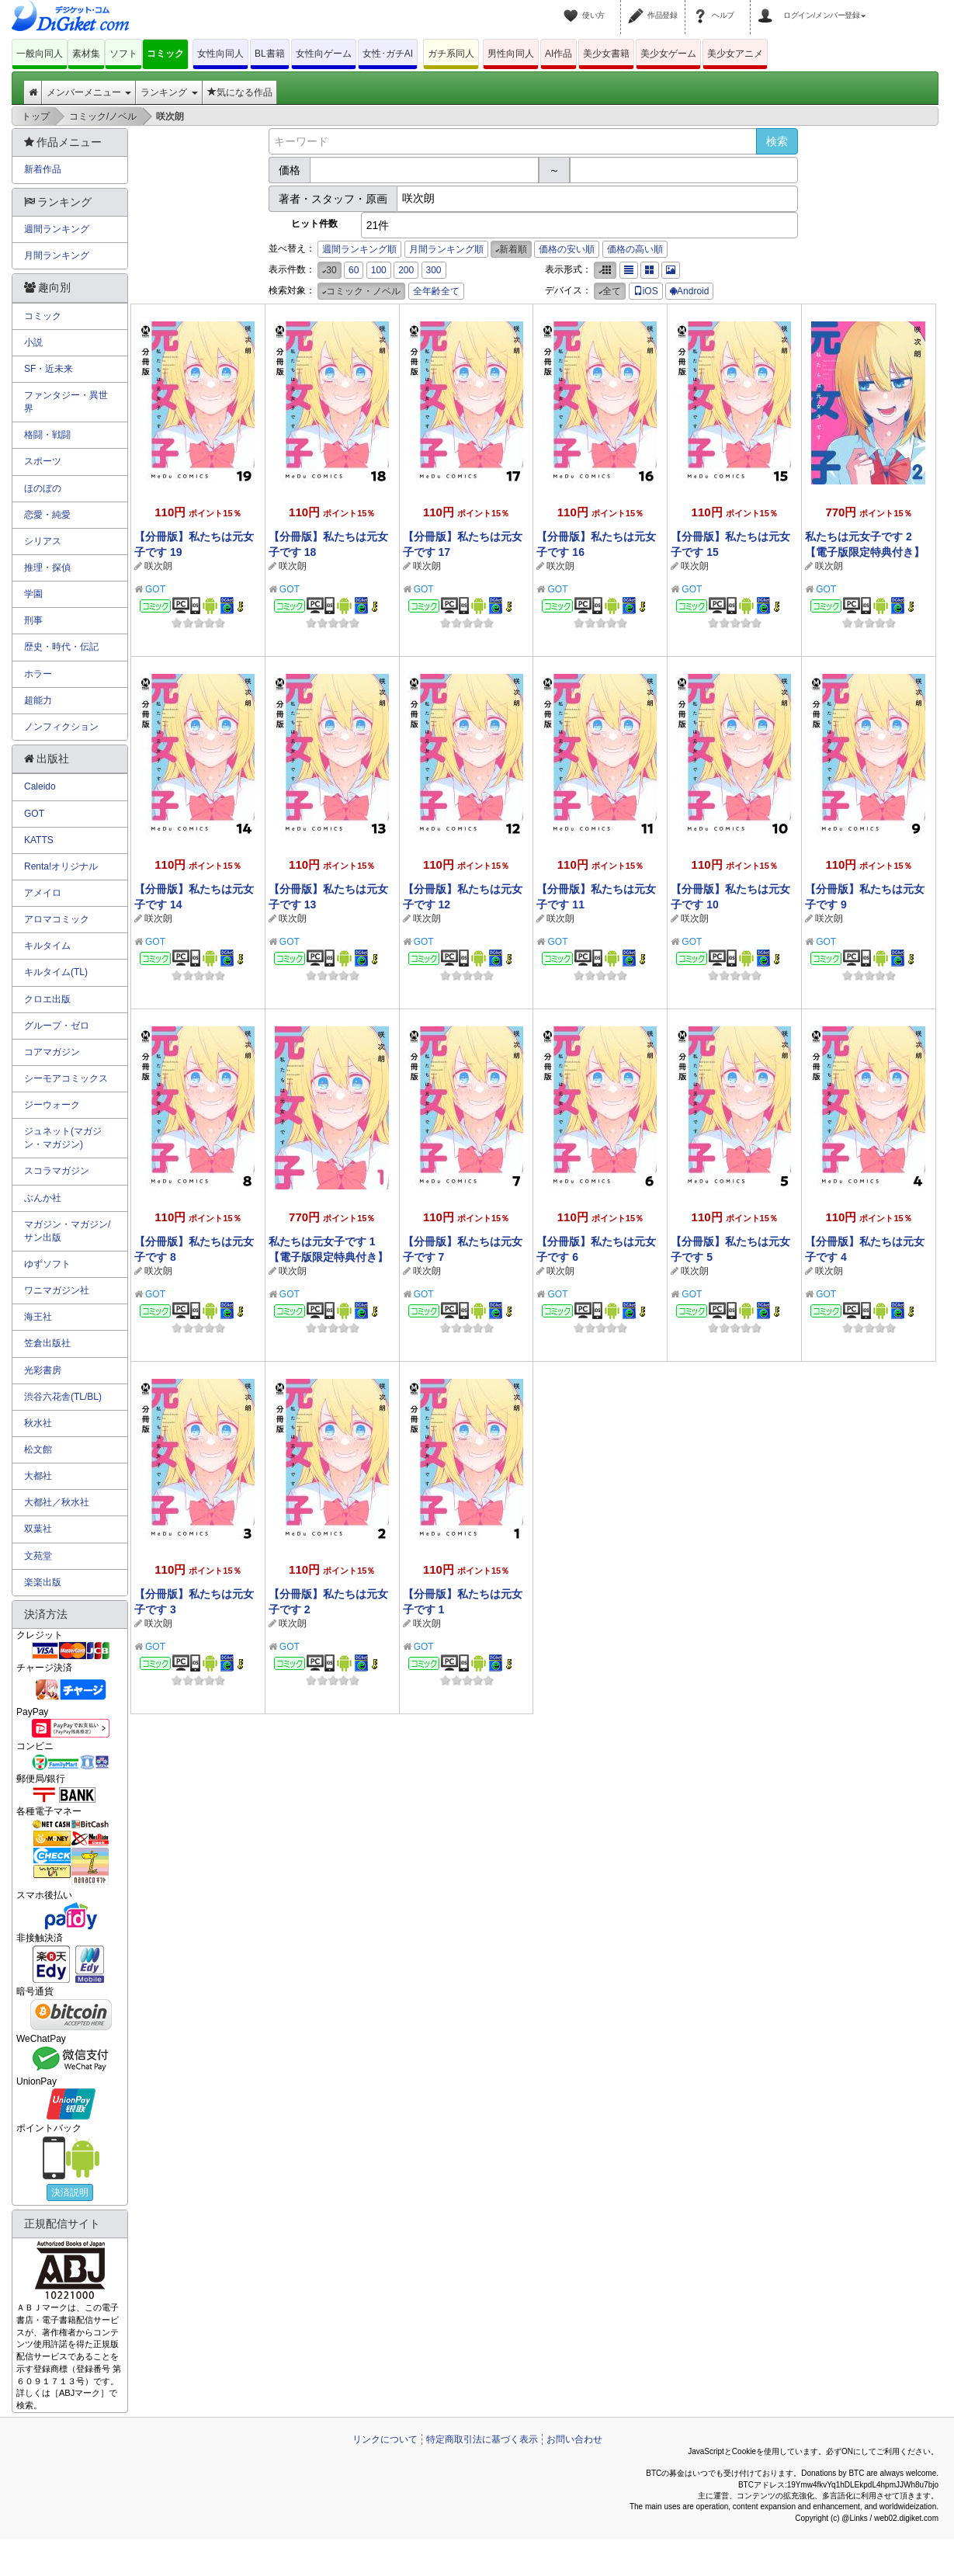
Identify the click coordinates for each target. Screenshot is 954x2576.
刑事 (33, 620)
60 (354, 270)
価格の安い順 (567, 249)
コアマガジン (52, 1052)
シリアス (42, 541)
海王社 (38, 1316)
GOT (155, 589)
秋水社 (38, 1423)
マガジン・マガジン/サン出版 (67, 1231)
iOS (645, 291)
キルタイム (47, 945)
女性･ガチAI (388, 53)
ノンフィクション (61, 726)
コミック (165, 53)
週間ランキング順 (359, 249)
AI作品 (558, 53)
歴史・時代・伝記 (61, 646)
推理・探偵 (47, 567)
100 (379, 270)
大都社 (38, 1475)
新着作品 (42, 169)
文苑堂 (38, 1555)
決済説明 (69, 2192)
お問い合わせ (574, 2439)
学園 (33, 593)
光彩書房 (42, 1370)
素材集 (86, 53)
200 (406, 270)
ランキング (168, 92)
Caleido (40, 786)
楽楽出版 (42, 1582)
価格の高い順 (635, 249)
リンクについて (385, 2439)
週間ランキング (56, 229)
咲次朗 (158, 566)
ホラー (38, 673)
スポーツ (42, 461)
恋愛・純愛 (47, 514)
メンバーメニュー (89, 92)
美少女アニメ (735, 53)
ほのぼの (42, 488)
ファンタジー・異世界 (66, 402)
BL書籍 (270, 53)
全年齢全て (436, 291)
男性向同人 (510, 53)
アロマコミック (56, 919)
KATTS (39, 840)
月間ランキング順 (446, 249)
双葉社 (38, 1528)
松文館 (38, 1449)
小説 (33, 342)
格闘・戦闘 (47, 434)
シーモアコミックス (66, 1078)
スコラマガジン (56, 1170)
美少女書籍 (606, 53)
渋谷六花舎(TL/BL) (63, 1396)
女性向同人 (220, 53)
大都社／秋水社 (56, 1502)
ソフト (123, 53)
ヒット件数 (314, 223)
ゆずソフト (47, 1263)
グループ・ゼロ (56, 1025)
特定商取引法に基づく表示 (482, 2439)
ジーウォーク (52, 1104)
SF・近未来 (48, 368)
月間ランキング (56, 255)
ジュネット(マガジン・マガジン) (63, 1138)
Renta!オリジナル (61, 866)
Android (689, 291)
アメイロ (42, 892)
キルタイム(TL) (56, 972)
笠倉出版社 (47, 1343)
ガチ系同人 (451, 53)
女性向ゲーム (324, 53)
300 (434, 270)
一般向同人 (39, 53)
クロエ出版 (47, 999)
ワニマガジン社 (56, 1290)
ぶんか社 (42, 1198)
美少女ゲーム (668, 53)
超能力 (38, 700)
